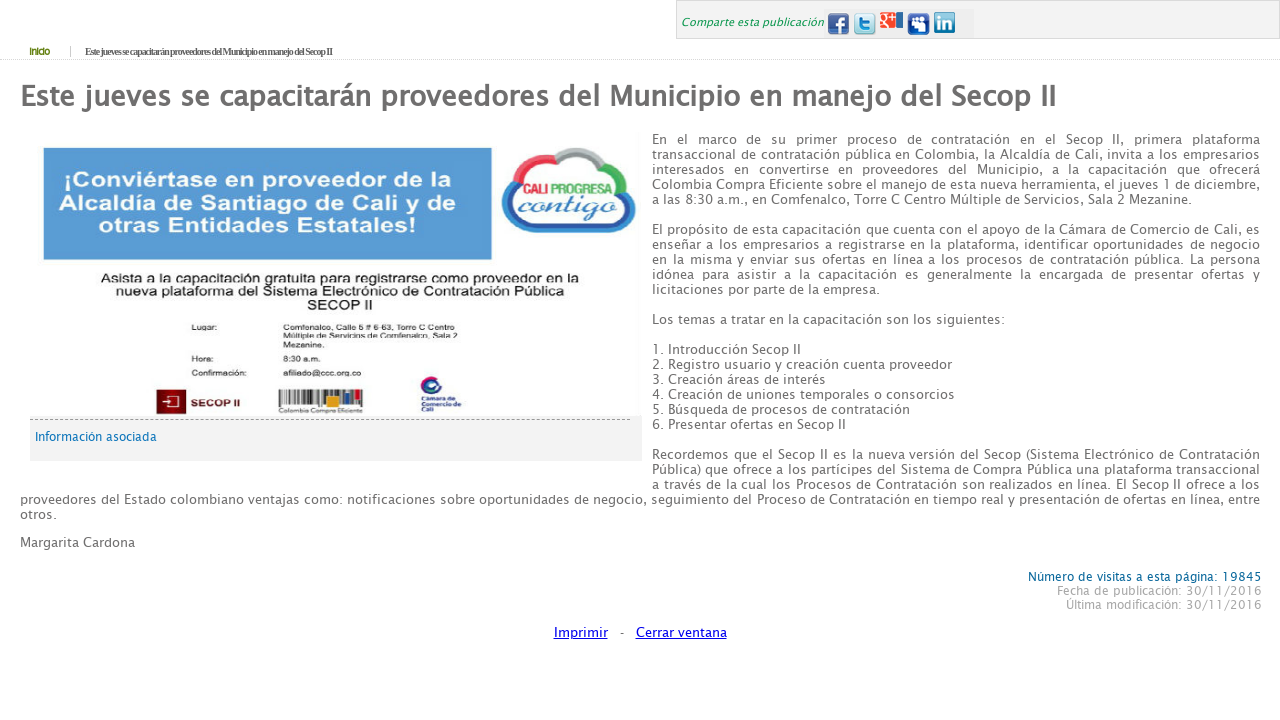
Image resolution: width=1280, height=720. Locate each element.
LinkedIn (945, 23)
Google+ (891, 23)
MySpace (918, 23)
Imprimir (581, 632)
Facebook (837, 23)
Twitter (864, 23)
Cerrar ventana (681, 632)
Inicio (39, 51)
